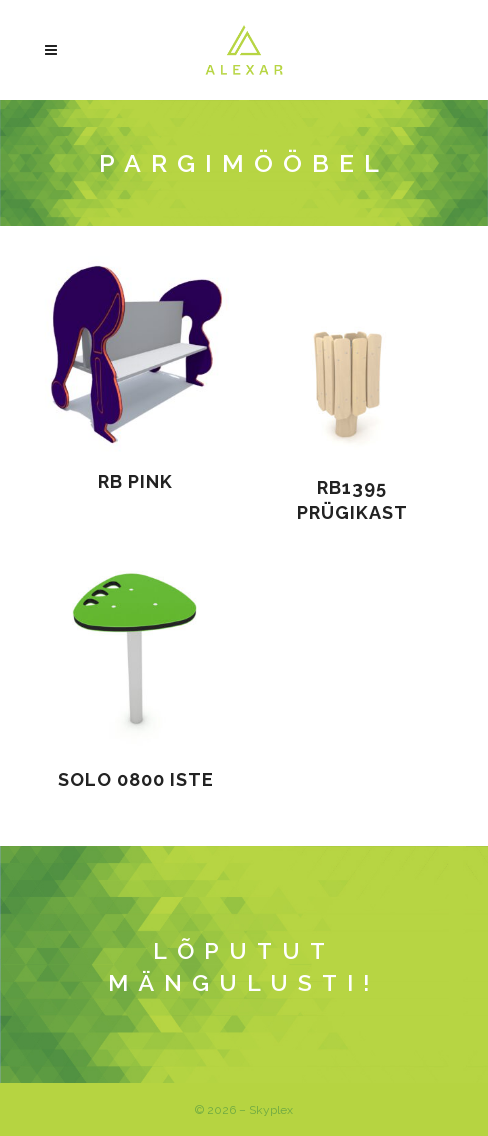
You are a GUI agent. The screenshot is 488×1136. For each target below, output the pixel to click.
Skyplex (271, 1110)
